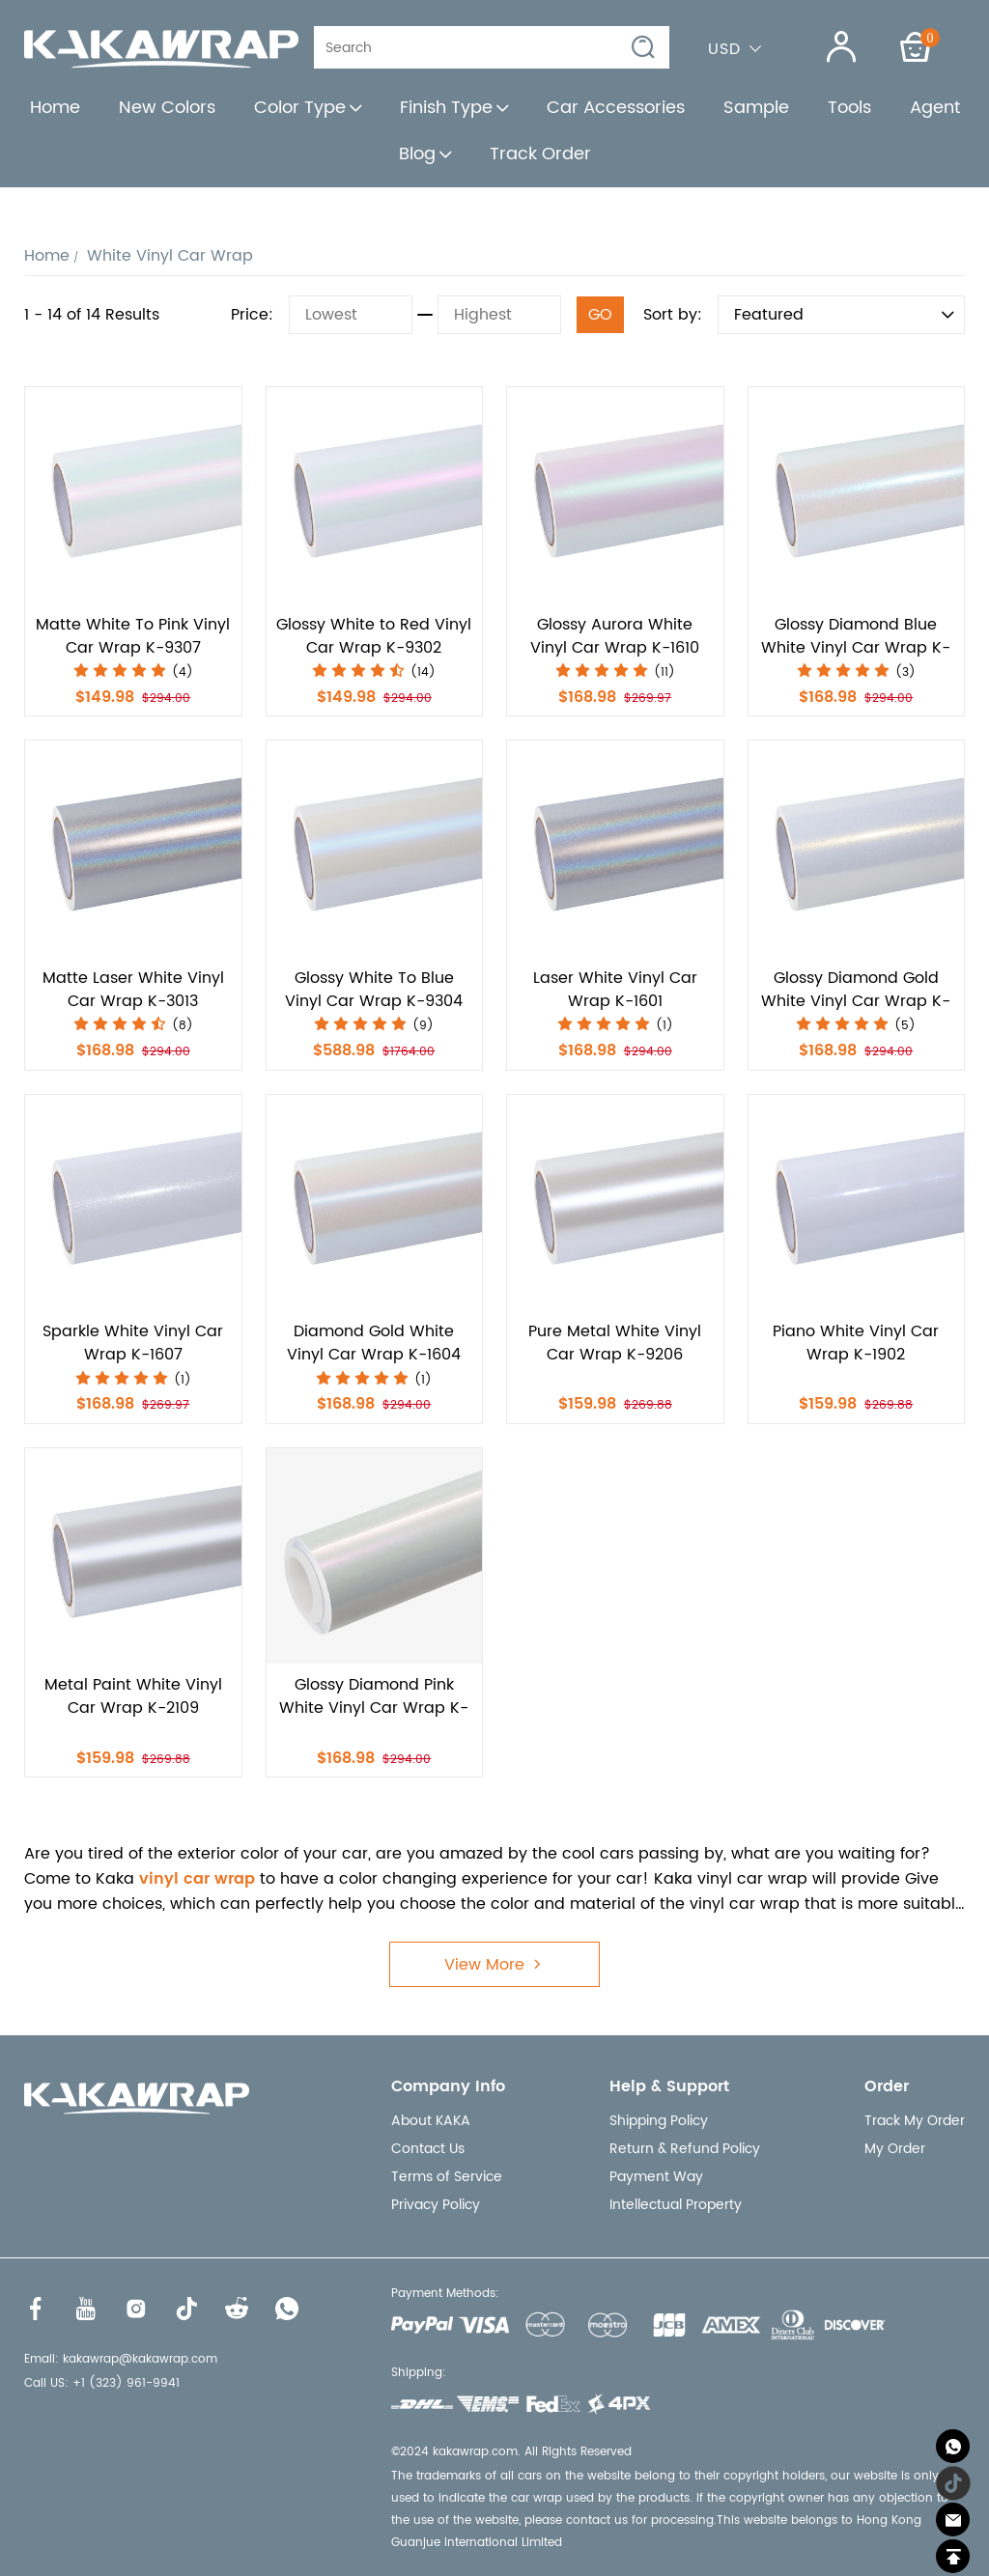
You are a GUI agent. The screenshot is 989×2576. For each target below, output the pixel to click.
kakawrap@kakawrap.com (140, 2359)
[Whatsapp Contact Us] (953, 2446)
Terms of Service (446, 2177)
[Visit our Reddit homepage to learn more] (236, 2308)
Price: (252, 314)
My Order (894, 2149)
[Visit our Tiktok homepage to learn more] (186, 2308)
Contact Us (428, 2149)
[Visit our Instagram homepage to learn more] (136, 2308)
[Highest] (499, 314)
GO (600, 314)
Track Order (540, 154)
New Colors (167, 108)
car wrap (219, 1878)
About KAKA (430, 2121)
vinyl (159, 1878)
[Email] (953, 2519)
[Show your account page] (829, 47)
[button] (644, 48)
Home (55, 108)
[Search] (478, 47)
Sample (756, 108)
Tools (849, 108)
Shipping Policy (658, 2121)
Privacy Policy (435, 2205)
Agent (935, 108)
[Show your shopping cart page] (915, 47)
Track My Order (914, 2121)
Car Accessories (616, 108)
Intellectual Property (675, 2205)
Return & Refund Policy (684, 2149)
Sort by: (672, 314)
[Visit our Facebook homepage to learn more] (35, 2308)
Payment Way (656, 2177)
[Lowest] (350, 314)
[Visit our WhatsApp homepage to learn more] (286, 2308)
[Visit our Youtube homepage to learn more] (86, 2308)
